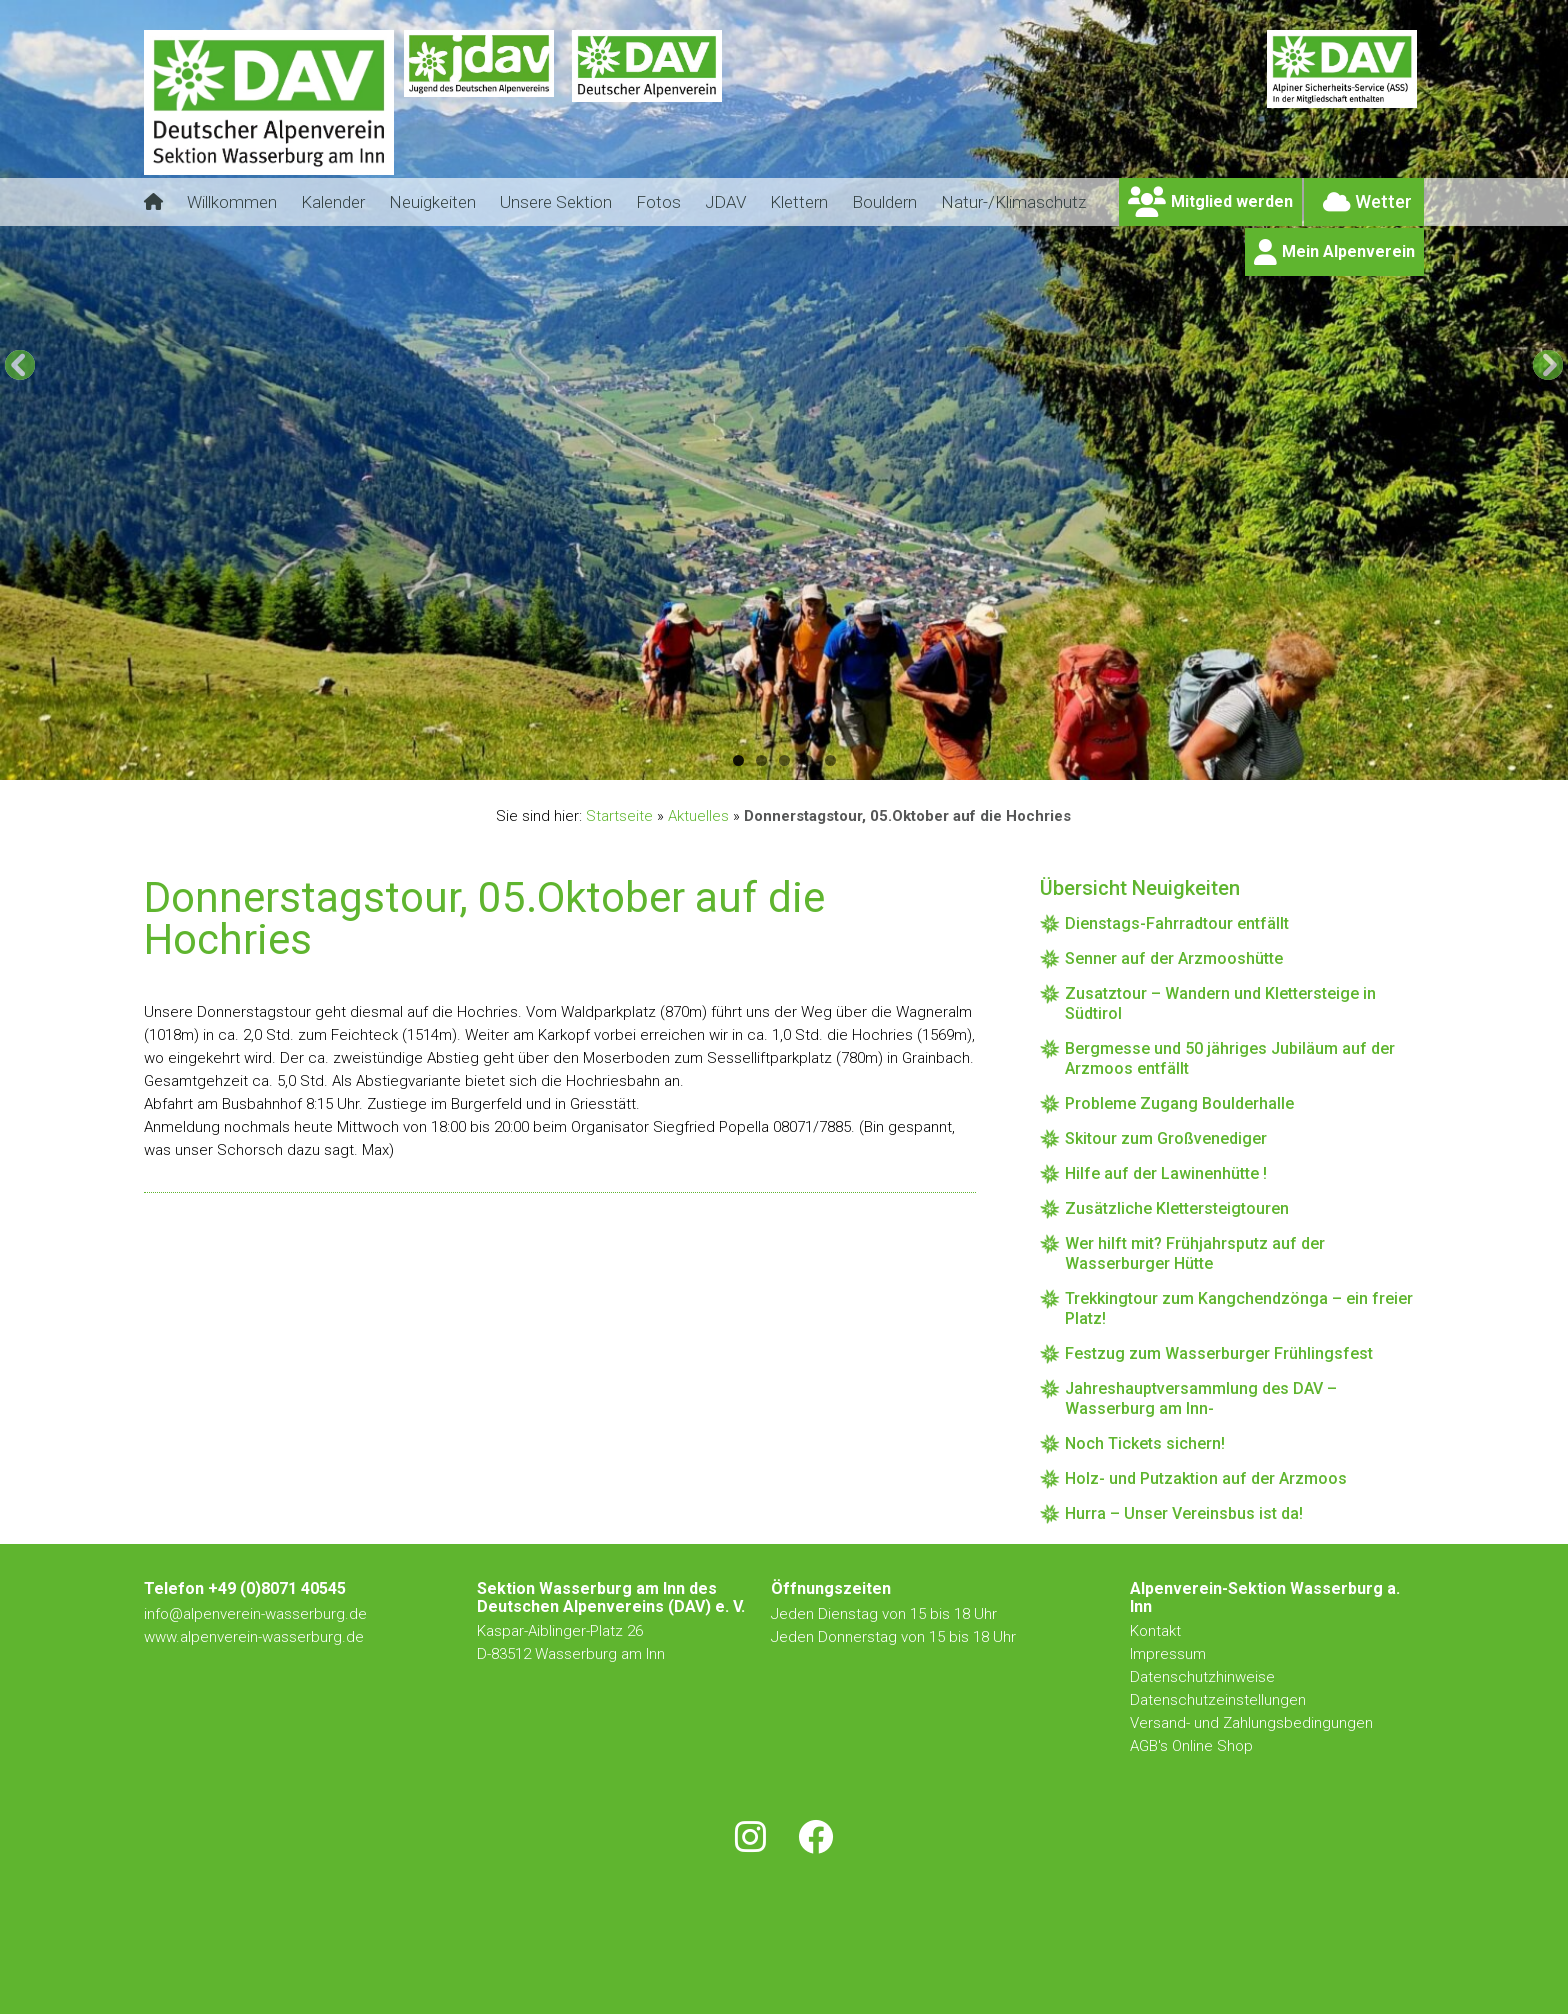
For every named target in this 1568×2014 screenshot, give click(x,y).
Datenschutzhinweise (1202, 1677)
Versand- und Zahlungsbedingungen (1251, 1723)
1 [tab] (738, 760)
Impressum (1168, 1654)
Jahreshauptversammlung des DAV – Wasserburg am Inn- (1201, 1398)
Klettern (799, 202)
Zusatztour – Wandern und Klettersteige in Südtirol (1220, 1003)
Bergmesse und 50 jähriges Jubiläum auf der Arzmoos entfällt (1230, 1058)
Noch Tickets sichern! (1145, 1443)
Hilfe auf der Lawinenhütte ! (1166, 1173)
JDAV (725, 202)
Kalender (333, 202)
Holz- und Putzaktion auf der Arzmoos (1206, 1478)
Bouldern (884, 202)
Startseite (619, 816)
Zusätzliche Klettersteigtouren (1177, 1208)
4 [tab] (807, 760)
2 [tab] (761, 760)
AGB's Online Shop (1191, 1746)
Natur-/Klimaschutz (1013, 202)
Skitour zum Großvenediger (1166, 1138)
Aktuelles (698, 816)
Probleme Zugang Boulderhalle (1179, 1103)
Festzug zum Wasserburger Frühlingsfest (1219, 1353)
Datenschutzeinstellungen (1218, 1700)
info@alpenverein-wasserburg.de (255, 1614)
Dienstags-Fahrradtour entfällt (1177, 923)
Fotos (658, 202)
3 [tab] (784, 760)
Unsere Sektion (556, 202)
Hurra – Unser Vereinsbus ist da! (1184, 1513)
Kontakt (1157, 1631)
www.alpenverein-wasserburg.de (254, 1637)
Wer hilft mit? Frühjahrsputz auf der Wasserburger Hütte (1195, 1253)
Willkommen (232, 202)
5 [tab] (830, 760)
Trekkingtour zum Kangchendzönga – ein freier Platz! (1239, 1308)
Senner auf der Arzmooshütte (1174, 958)
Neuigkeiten (432, 202)
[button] (20, 365)
